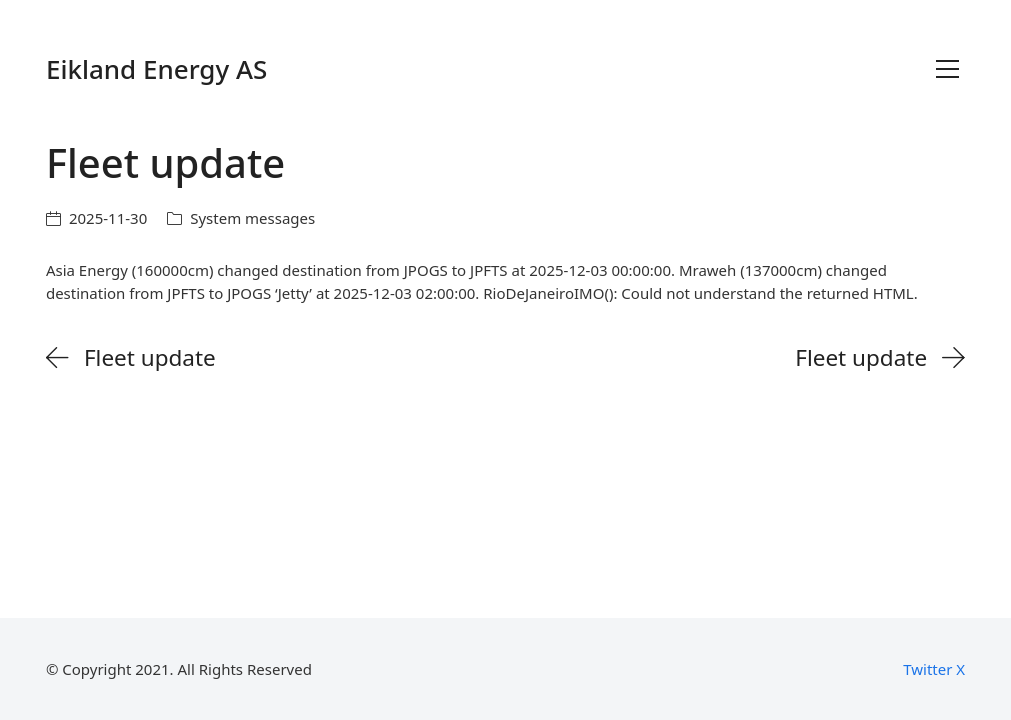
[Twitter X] (934, 669)
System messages (252, 218)
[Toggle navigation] (947, 69)
